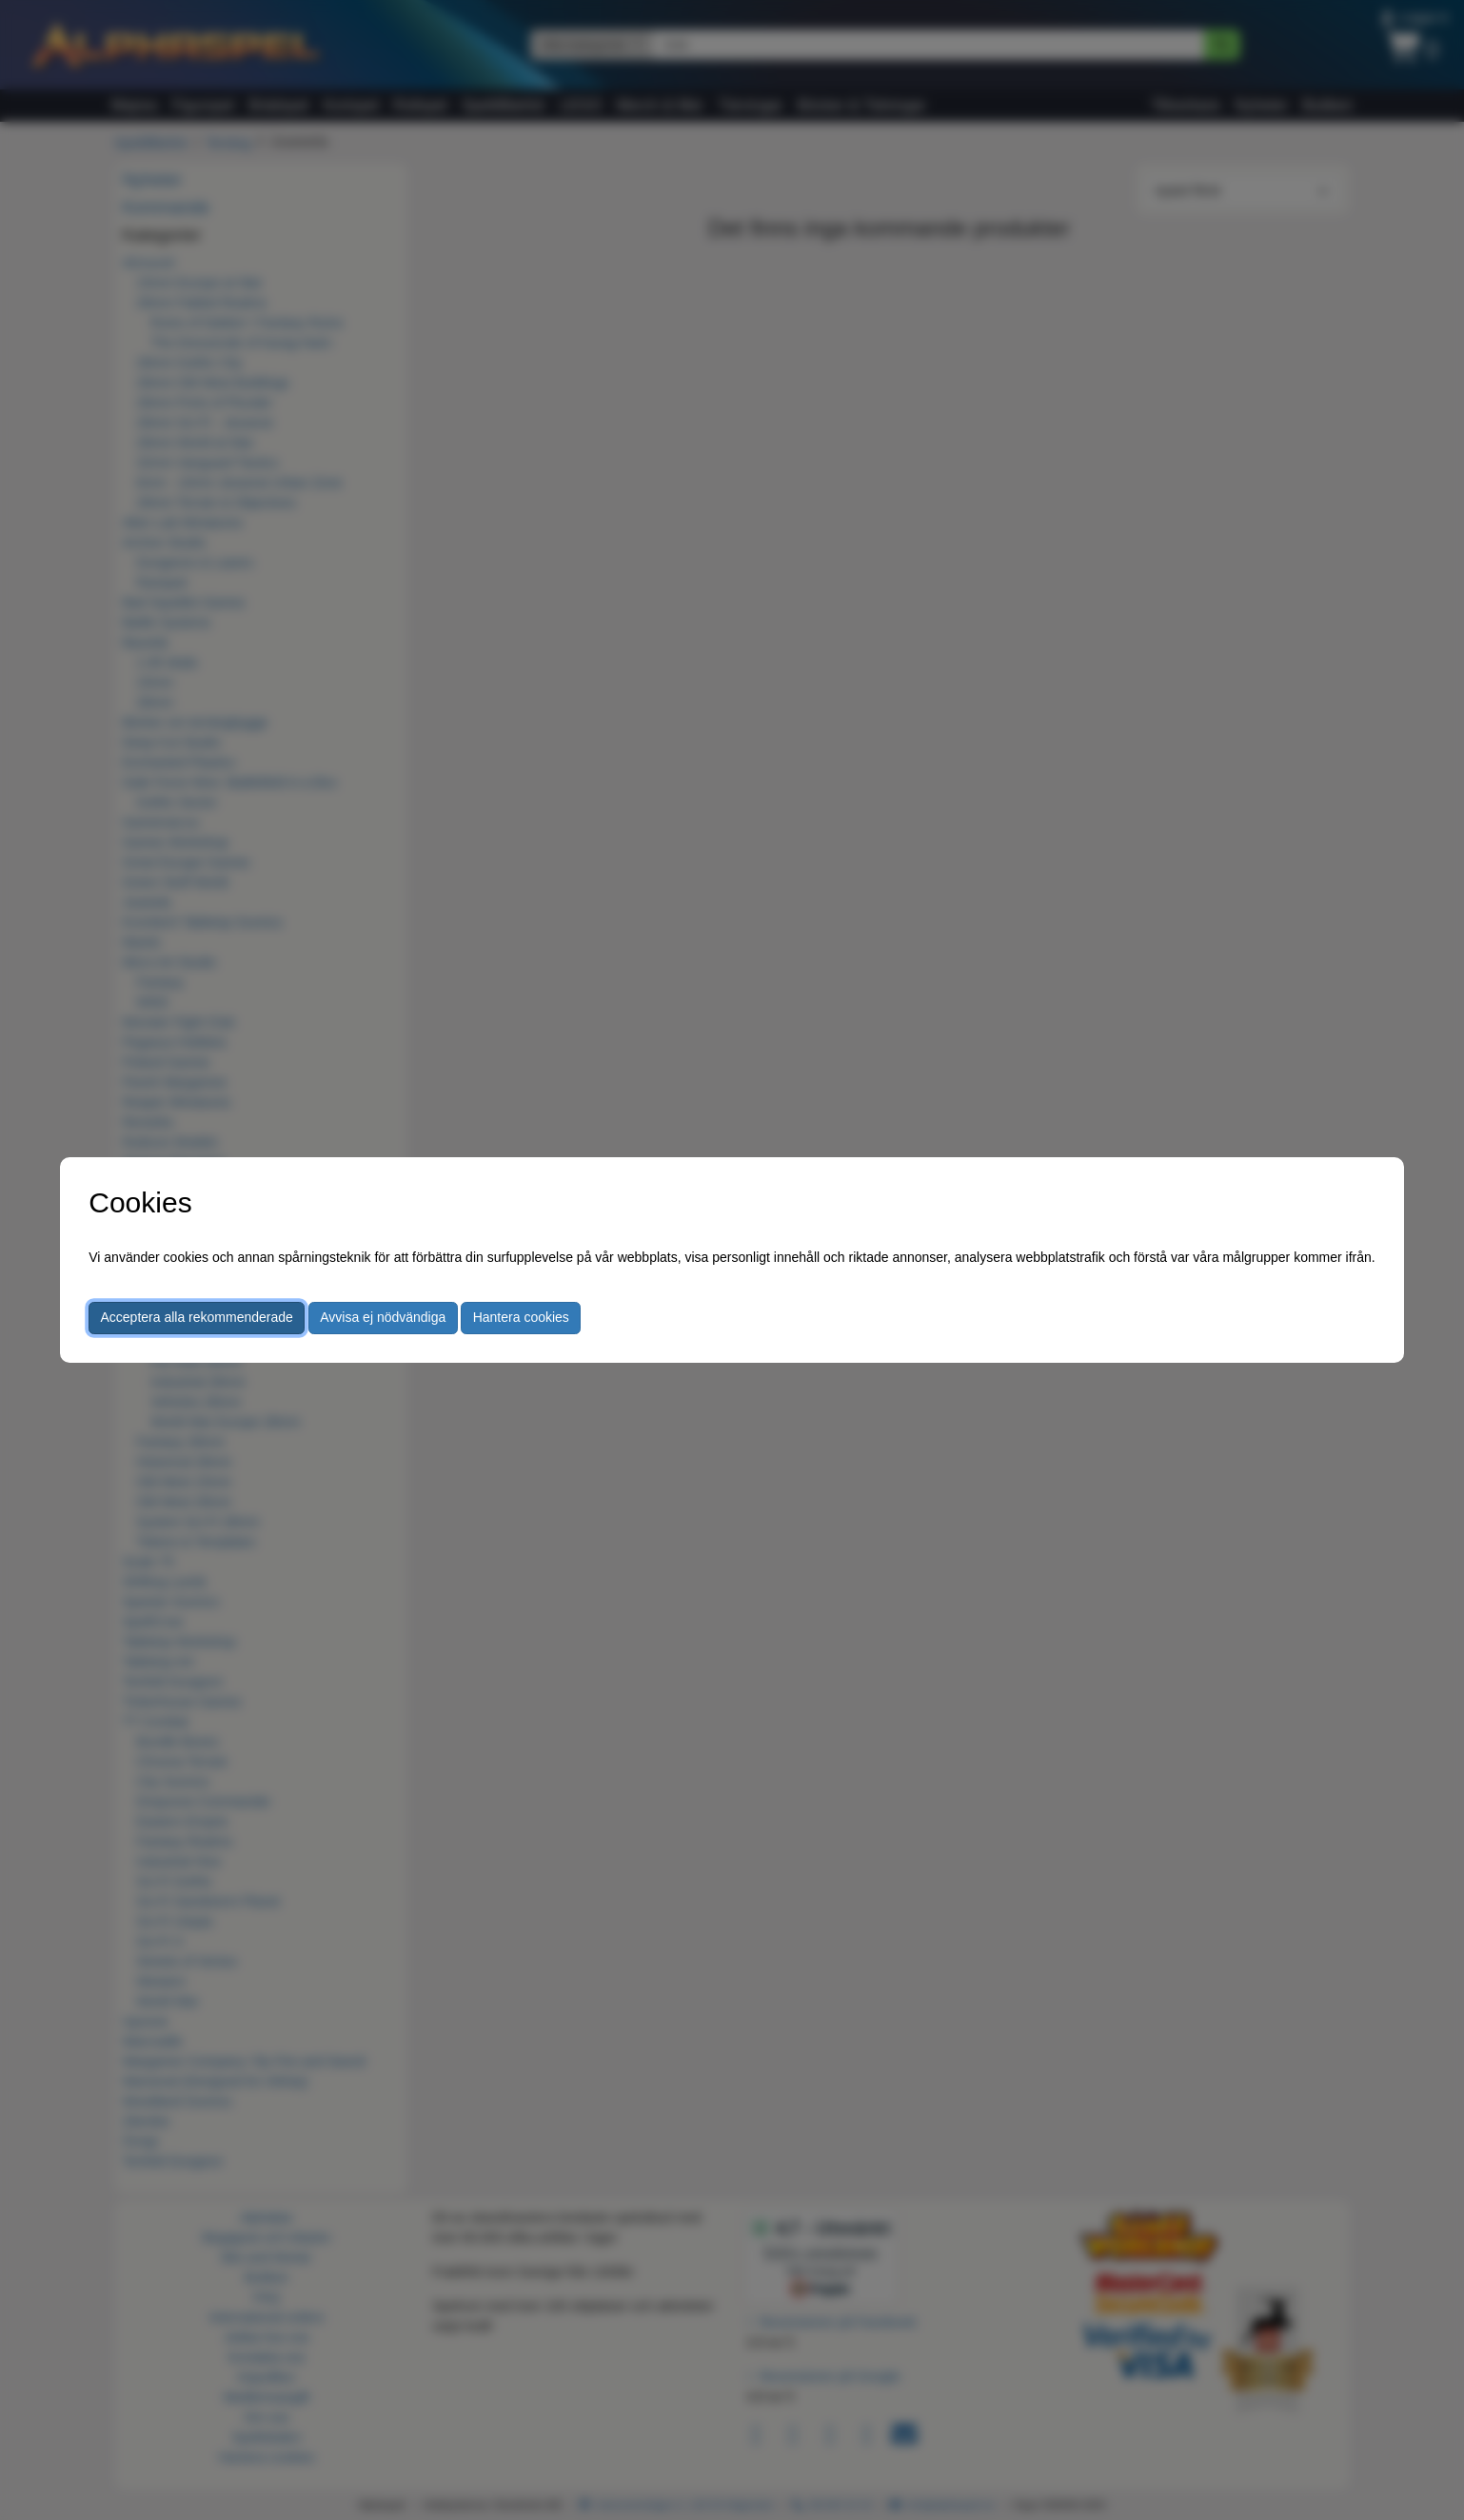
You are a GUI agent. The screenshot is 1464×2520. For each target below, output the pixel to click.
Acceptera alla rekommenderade (197, 1317)
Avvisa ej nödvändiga (382, 1317)
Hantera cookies (521, 1317)
